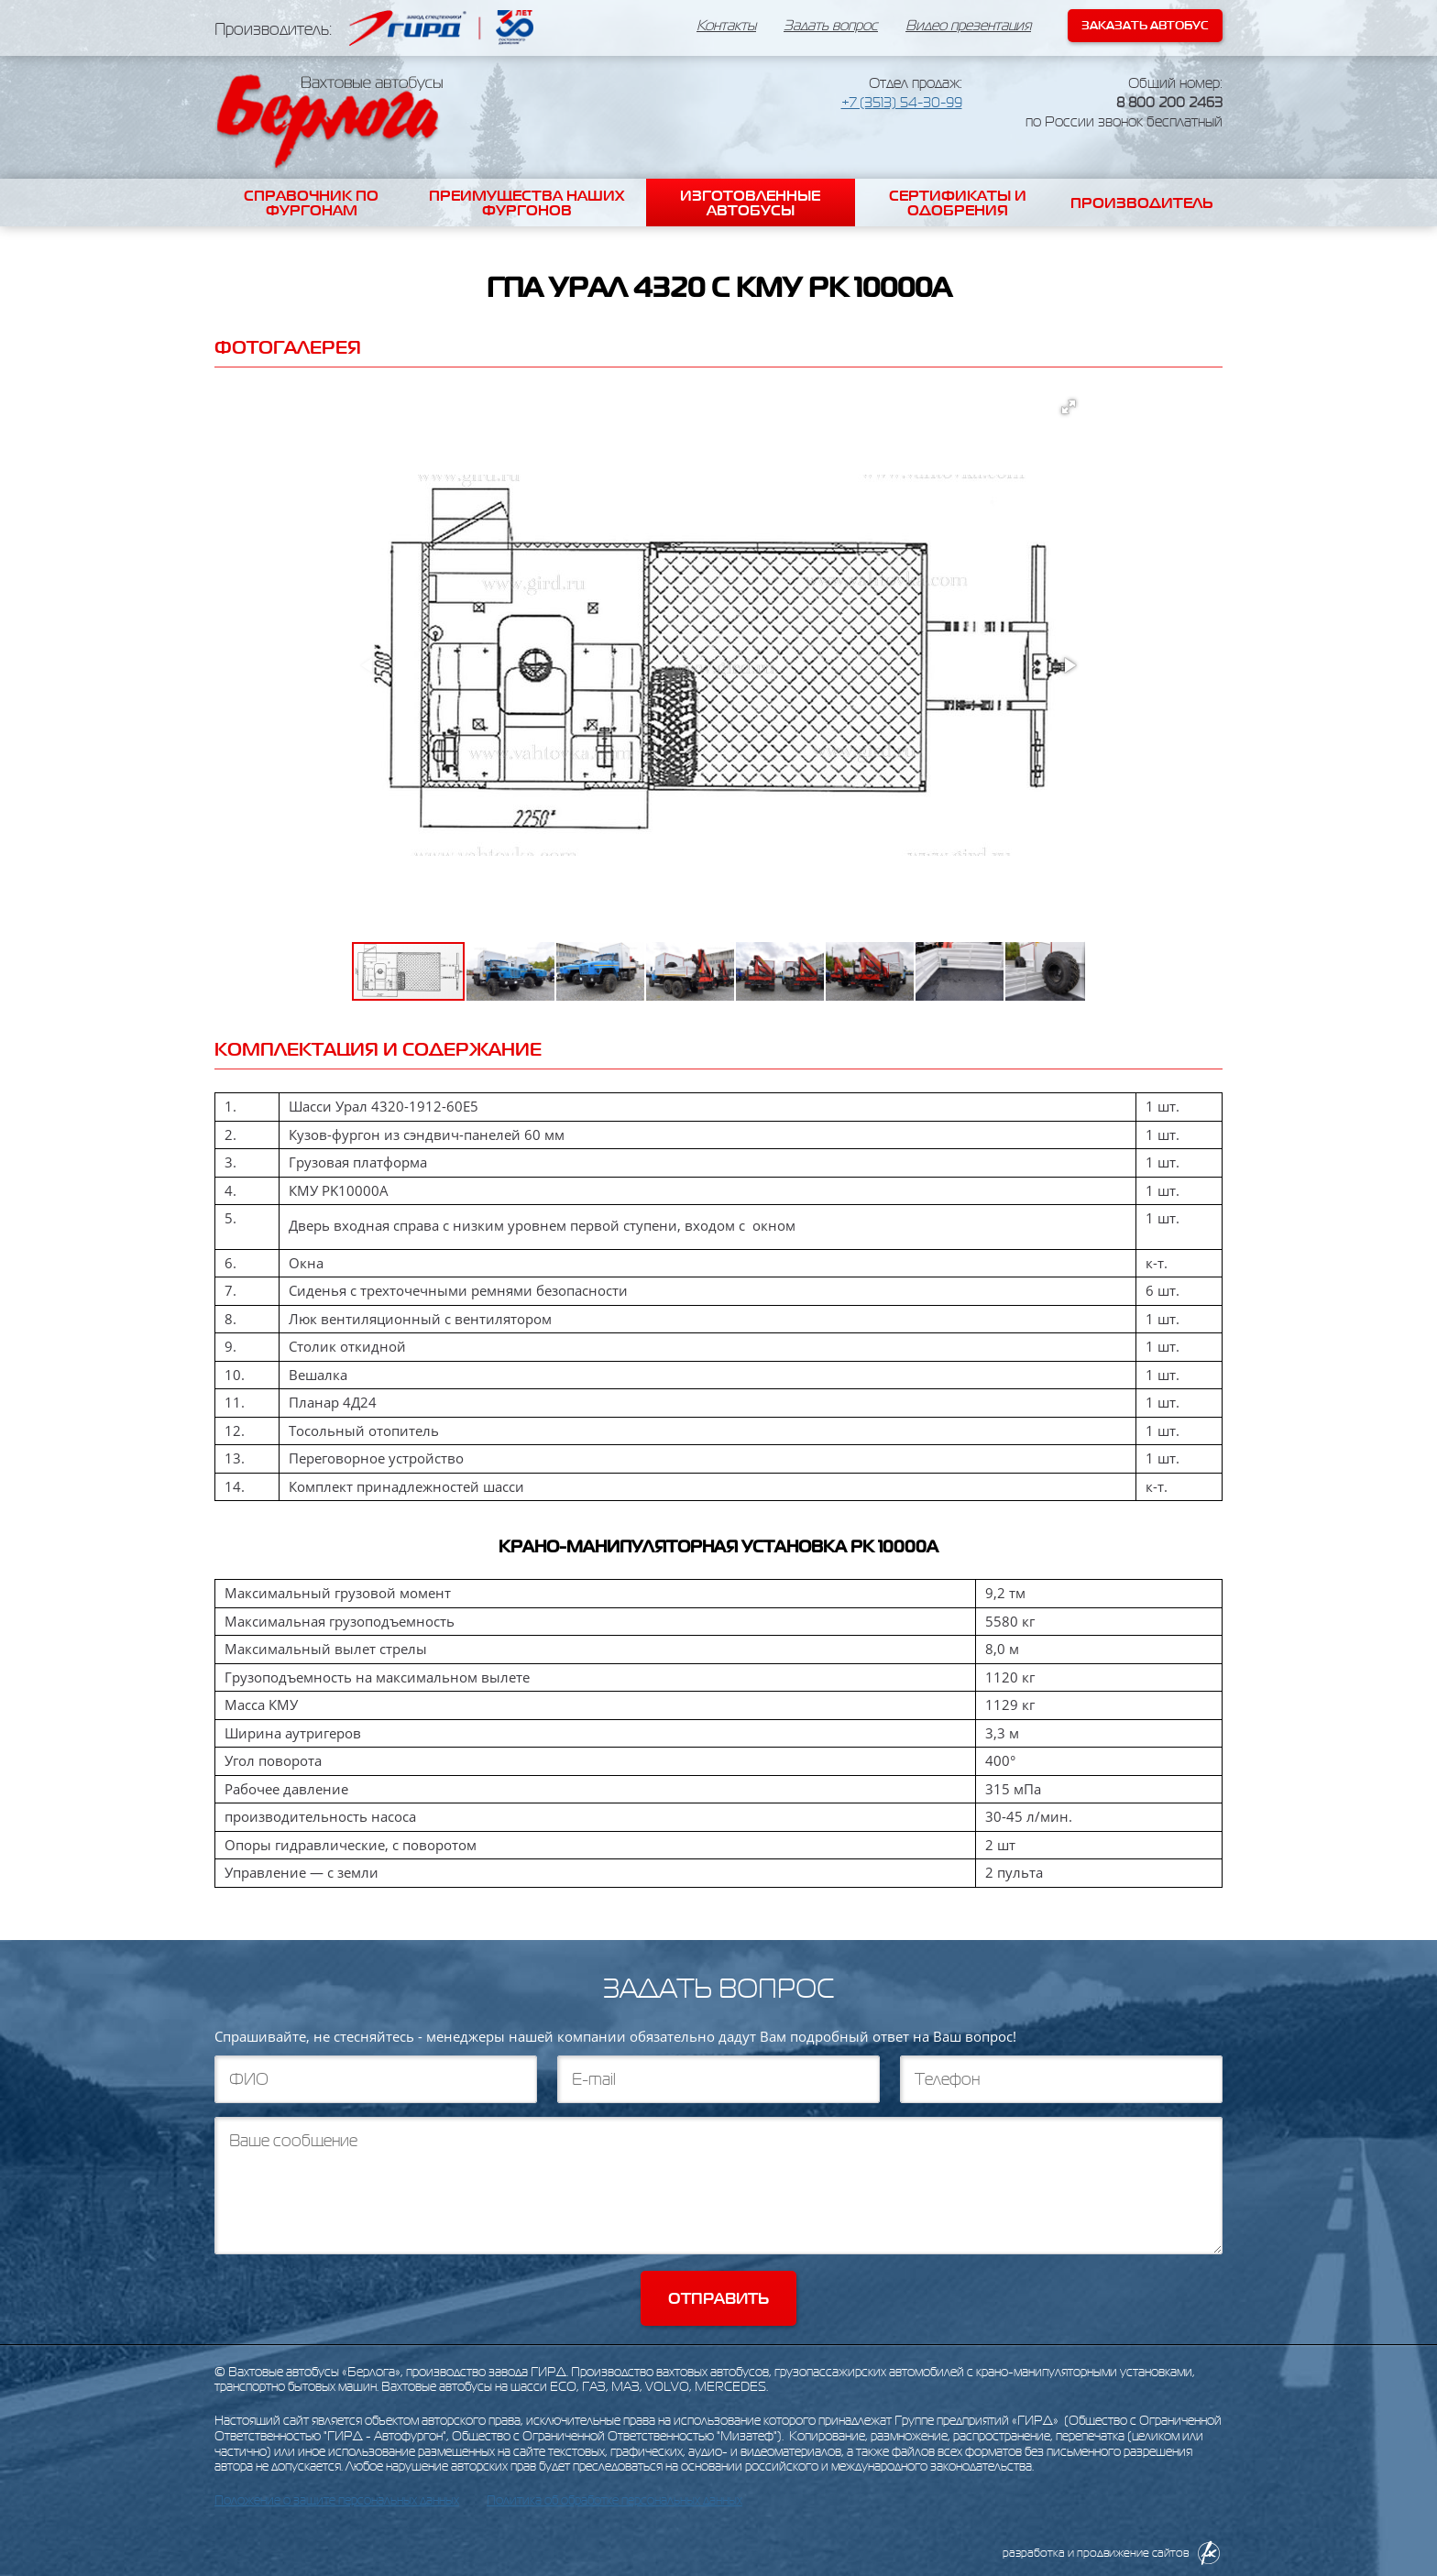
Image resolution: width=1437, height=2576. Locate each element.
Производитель (1141, 202)
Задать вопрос (831, 25)
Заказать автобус (1145, 25)
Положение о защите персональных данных (336, 2500)
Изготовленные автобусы (750, 202)
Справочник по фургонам (311, 202)
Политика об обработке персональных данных (614, 2500)
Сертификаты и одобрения (957, 202)
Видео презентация (968, 25)
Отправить (718, 2298)
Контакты (726, 25)
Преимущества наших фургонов (526, 202)
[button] (1068, 407)
